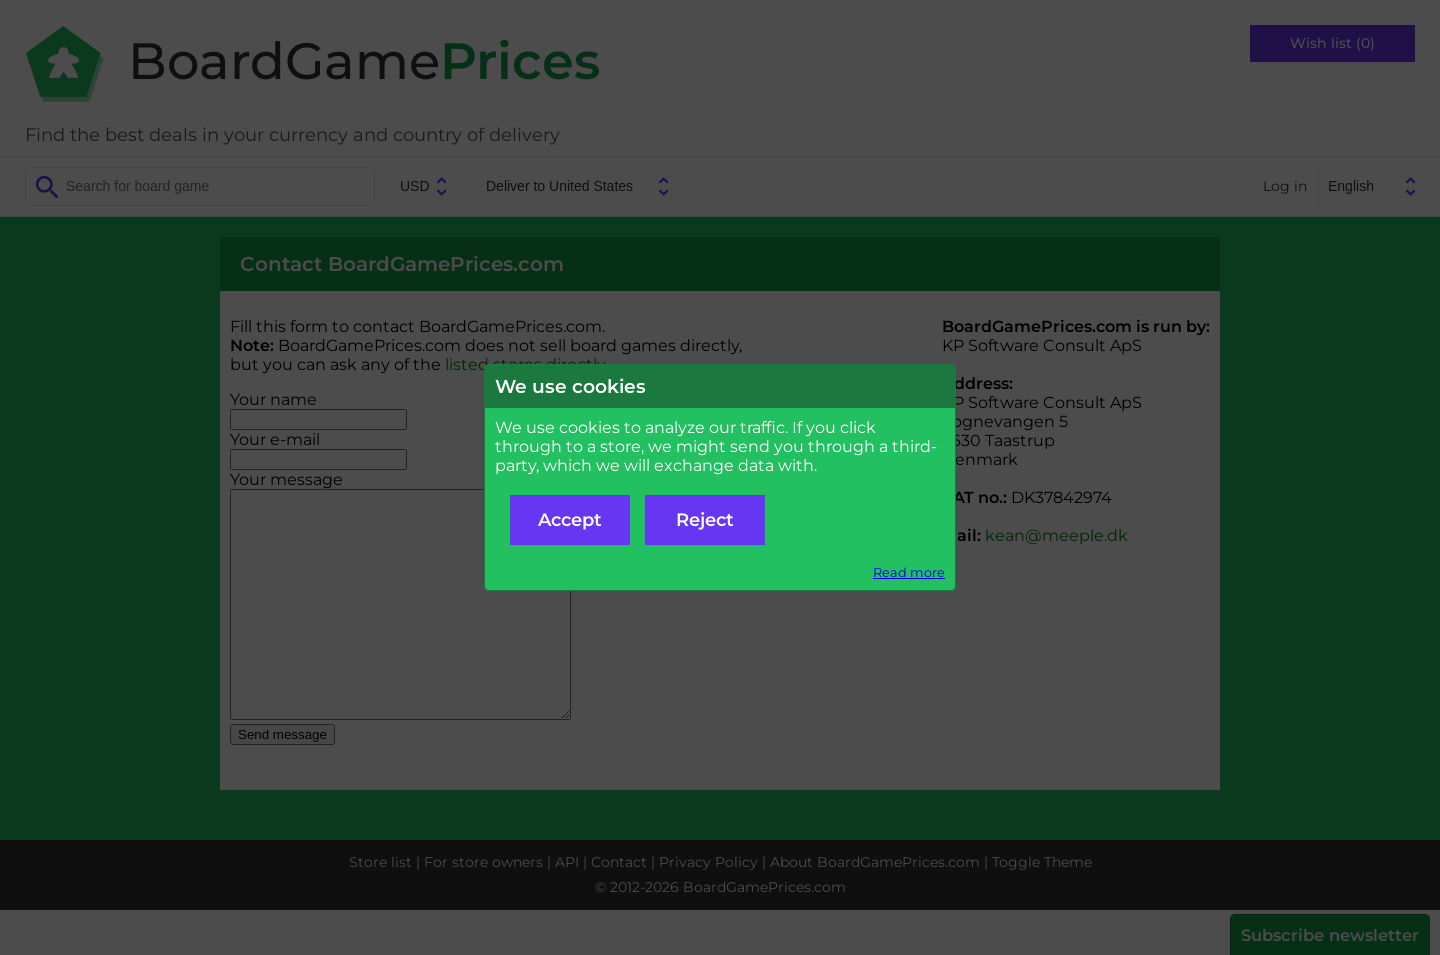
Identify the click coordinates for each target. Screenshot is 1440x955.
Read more (909, 572)
